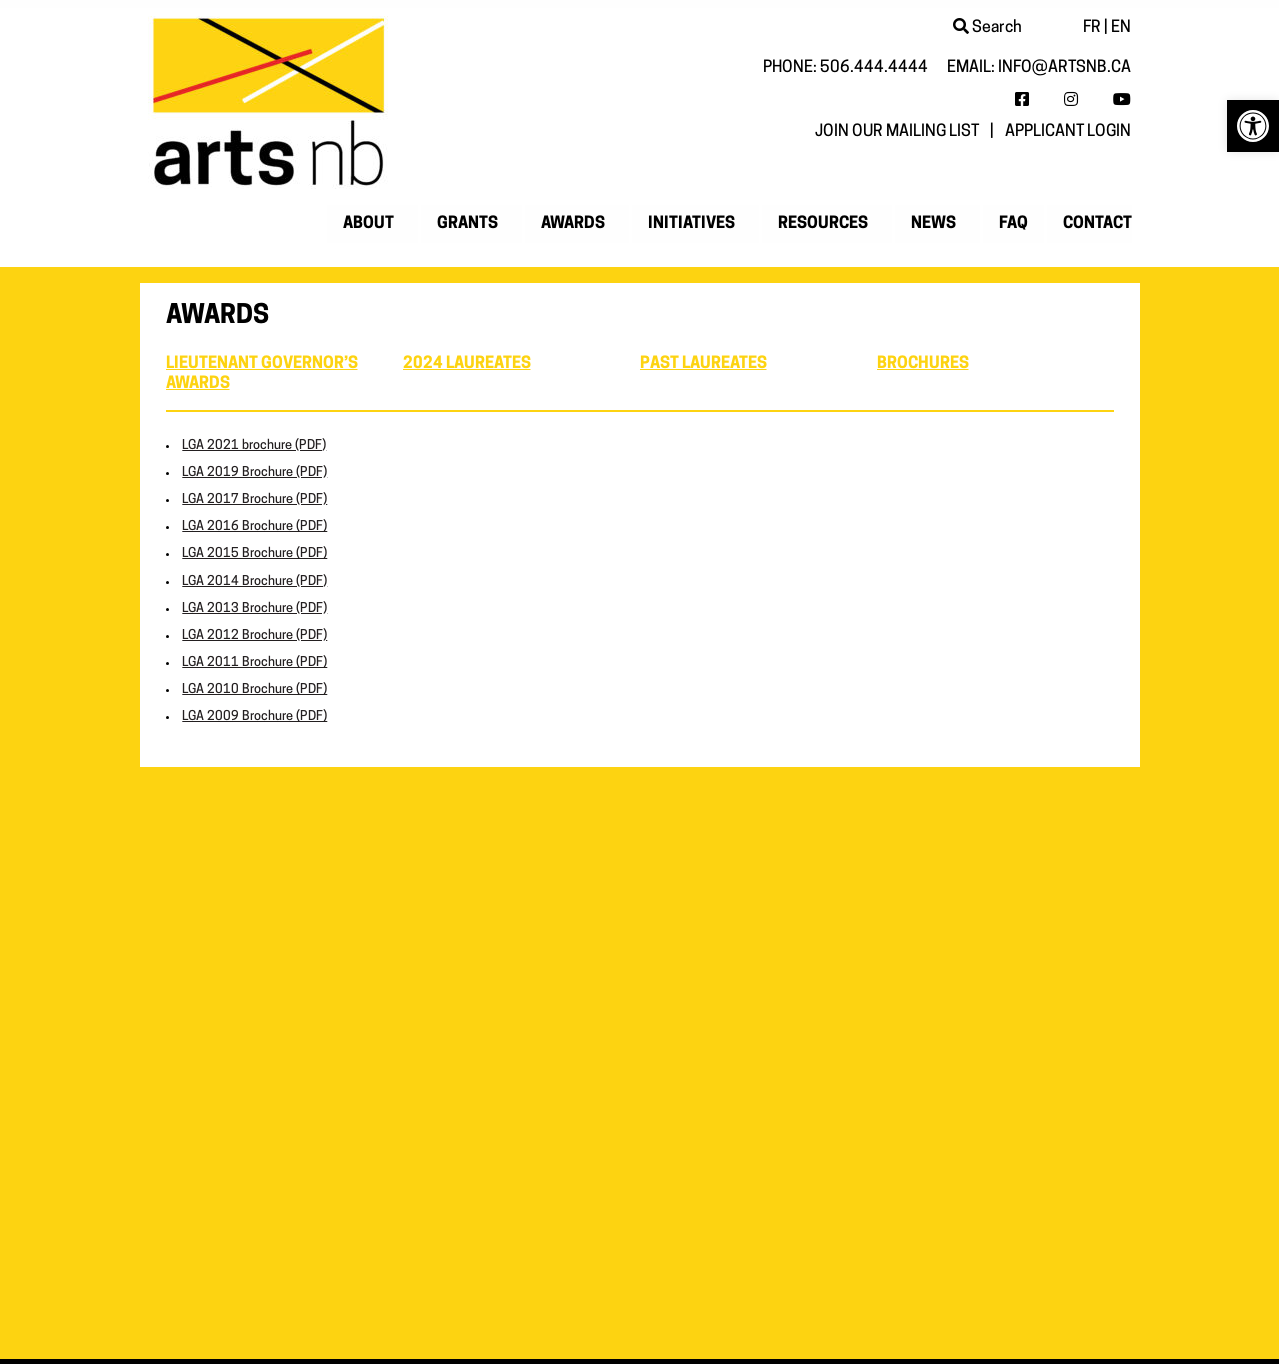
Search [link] (987, 28)
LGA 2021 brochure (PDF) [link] (254, 445)
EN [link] (1121, 28)
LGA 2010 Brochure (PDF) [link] (254, 689)
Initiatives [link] (691, 224)
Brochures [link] (923, 364)
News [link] (933, 224)
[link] (1253, 126)
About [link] (368, 224)
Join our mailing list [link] (897, 132)
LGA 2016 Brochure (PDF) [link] (254, 526)
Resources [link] (823, 224)
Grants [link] (467, 224)
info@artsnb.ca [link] (1064, 68)
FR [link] (1092, 28)
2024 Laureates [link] (467, 364)
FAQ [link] (1013, 224)
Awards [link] (573, 224)
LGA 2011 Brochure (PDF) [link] (254, 662)
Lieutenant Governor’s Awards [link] (262, 374)
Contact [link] (1097, 224)
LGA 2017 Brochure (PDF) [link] (254, 499)
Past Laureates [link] (703, 364)
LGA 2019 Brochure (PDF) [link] (254, 472)
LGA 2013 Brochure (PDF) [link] (254, 608)
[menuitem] (372, 224)
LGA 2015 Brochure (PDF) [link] (254, 553)
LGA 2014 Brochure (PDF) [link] (254, 581)
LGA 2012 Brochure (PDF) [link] (254, 635)
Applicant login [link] (1068, 132)
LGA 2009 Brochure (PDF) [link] (254, 716)
